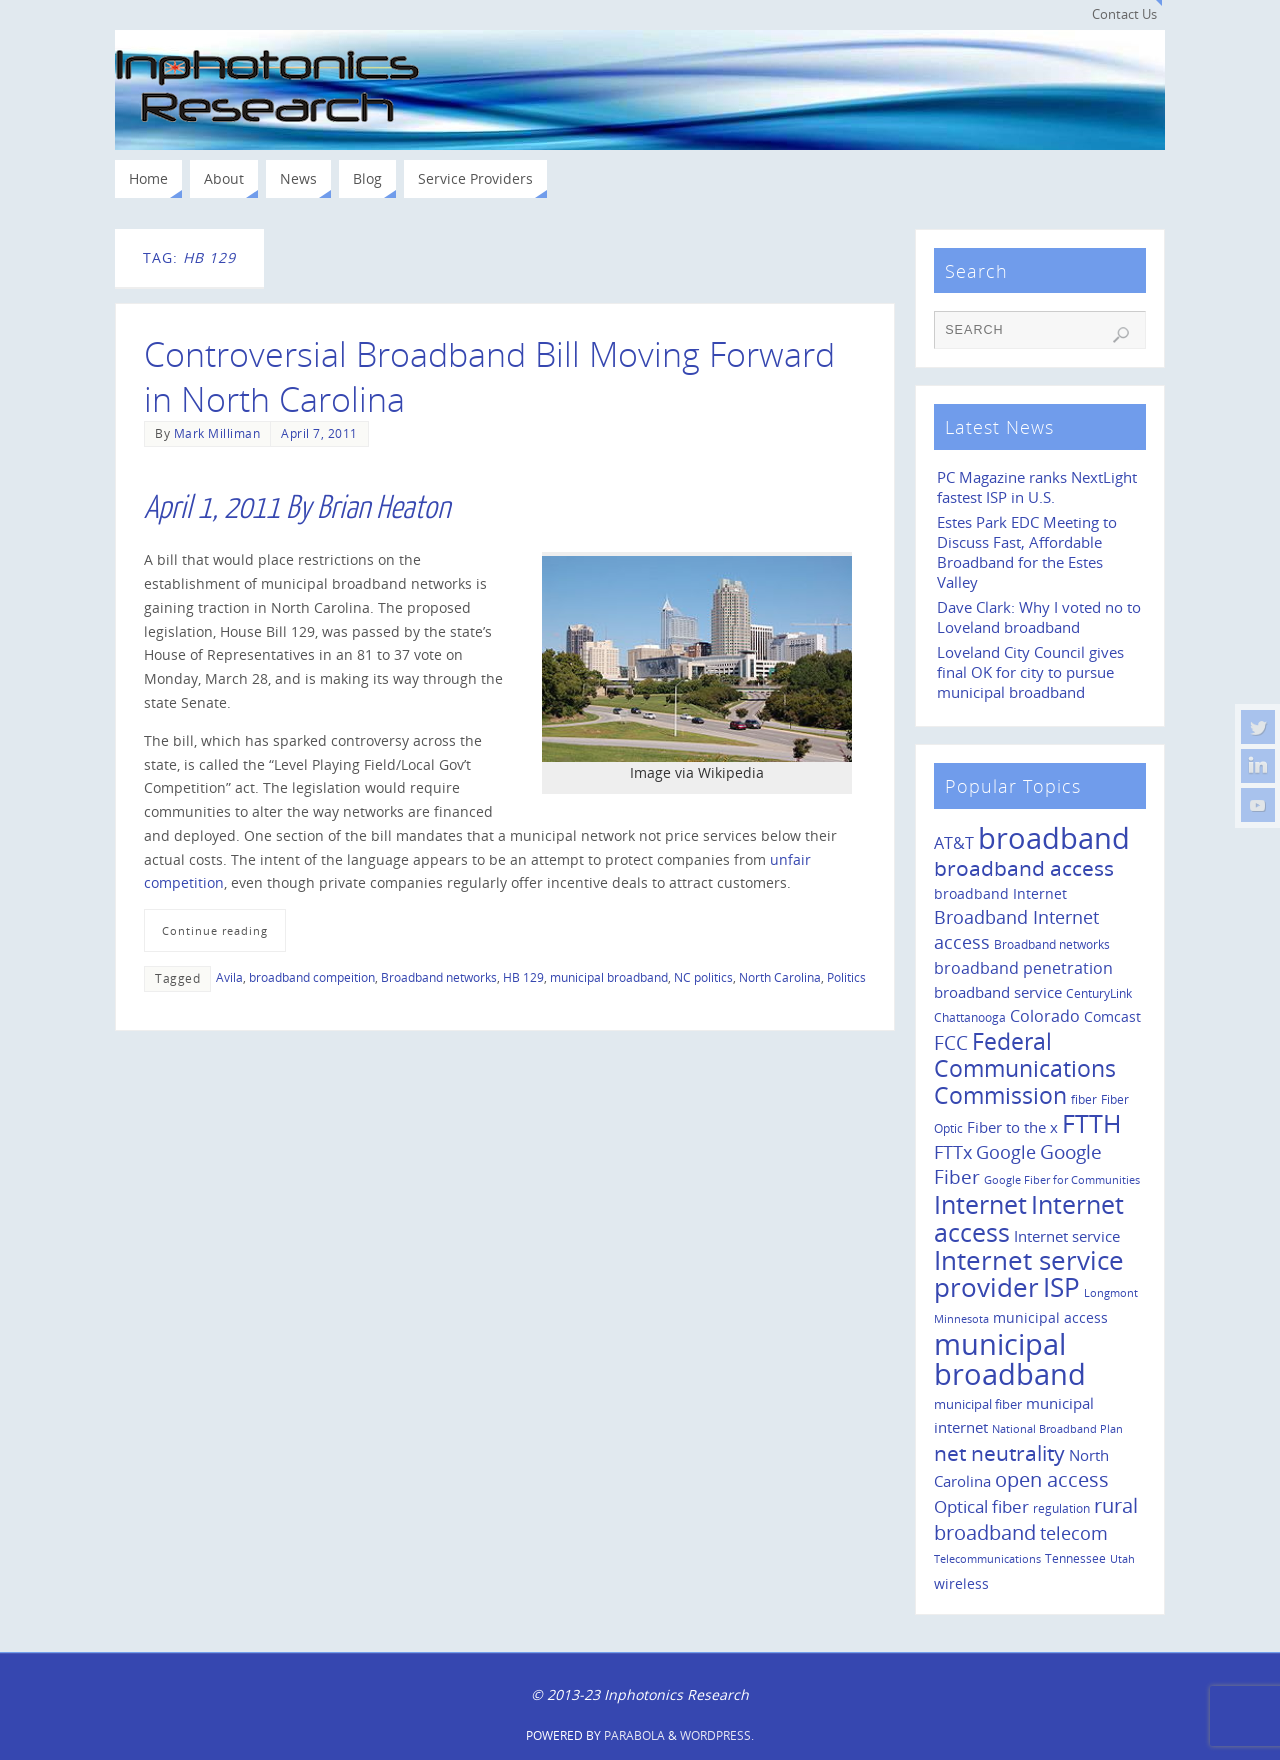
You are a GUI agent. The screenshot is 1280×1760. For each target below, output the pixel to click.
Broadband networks (439, 977)
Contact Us (1124, 14)
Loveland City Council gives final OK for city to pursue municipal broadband (1030, 672)
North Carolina (780, 977)
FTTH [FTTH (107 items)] (1091, 1123)
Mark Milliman (217, 433)
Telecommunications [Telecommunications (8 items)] (987, 1559)
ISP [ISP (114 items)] (1061, 1287)
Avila (229, 977)
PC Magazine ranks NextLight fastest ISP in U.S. (1037, 487)
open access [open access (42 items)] (1052, 1479)
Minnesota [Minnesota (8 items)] (961, 1319)
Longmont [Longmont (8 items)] (1111, 1293)
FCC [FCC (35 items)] (951, 1043)
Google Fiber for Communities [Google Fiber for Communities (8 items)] (1062, 1180)
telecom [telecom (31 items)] (1074, 1532)
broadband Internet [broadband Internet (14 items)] (1000, 893)
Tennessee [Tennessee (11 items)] (1075, 1558)
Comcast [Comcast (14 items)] (1112, 1016)
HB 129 (523, 977)
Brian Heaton (383, 508)
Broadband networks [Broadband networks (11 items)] (1052, 944)
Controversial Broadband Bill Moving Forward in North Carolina (489, 376)
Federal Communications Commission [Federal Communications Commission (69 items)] (1025, 1068)
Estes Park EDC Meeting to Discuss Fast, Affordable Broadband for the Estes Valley (1027, 552)
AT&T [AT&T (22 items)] (954, 843)
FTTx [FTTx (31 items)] (953, 1151)
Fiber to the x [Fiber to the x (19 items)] (1012, 1127)
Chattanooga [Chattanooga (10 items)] (970, 1017)
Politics (846, 977)
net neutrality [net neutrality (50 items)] (999, 1452)
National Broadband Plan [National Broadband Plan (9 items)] (1057, 1428)
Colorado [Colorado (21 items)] (1045, 1016)
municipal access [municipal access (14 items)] (1050, 1317)
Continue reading (215, 930)
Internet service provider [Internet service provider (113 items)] (1029, 1274)
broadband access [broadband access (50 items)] (1024, 867)
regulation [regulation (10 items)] (1061, 1508)
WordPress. (717, 1735)
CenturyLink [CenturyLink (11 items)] (1099, 993)
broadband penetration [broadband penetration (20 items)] (1023, 968)
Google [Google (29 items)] (1006, 1152)
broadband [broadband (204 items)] (1054, 838)
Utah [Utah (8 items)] (1122, 1559)
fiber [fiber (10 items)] (1084, 1099)
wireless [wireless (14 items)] (961, 1583)
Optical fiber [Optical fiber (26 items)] (981, 1506)
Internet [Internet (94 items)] (980, 1204)
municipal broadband (609, 977)
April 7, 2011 (319, 433)
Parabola (634, 1735)
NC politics (703, 977)
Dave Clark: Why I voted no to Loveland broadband (1039, 617)
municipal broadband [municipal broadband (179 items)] (1010, 1358)
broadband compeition (312, 977)
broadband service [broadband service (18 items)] (998, 992)
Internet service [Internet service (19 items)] (1067, 1236)
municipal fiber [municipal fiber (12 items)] (978, 1404)
